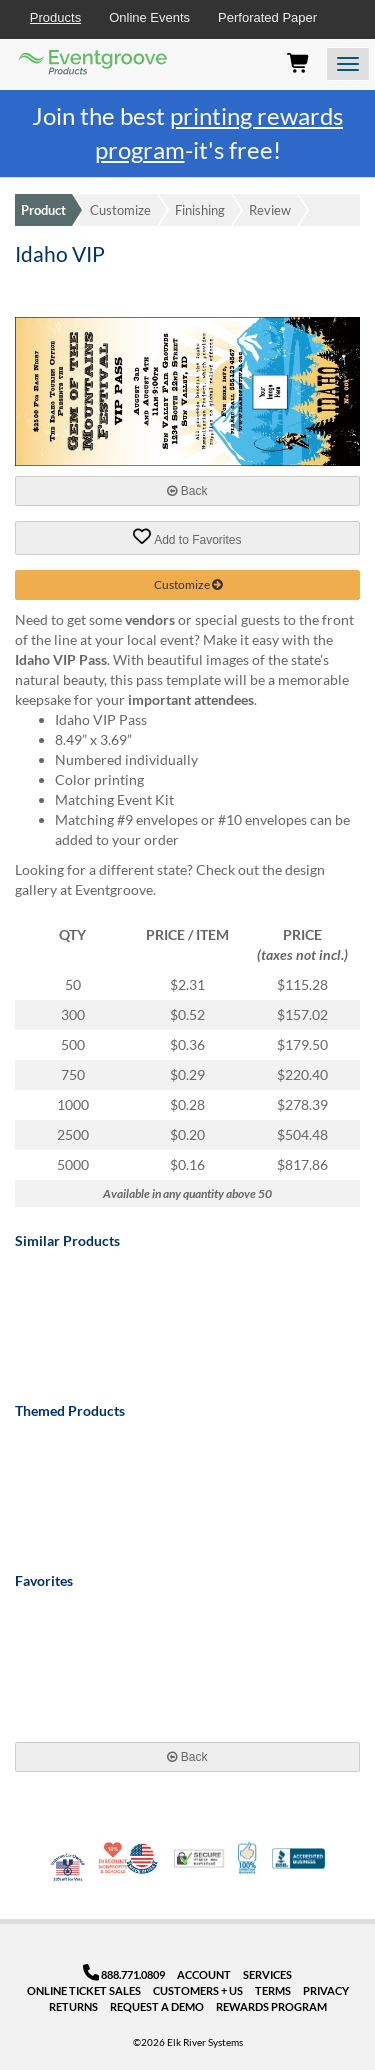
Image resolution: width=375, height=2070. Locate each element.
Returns (73, 2006)
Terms (273, 1990)
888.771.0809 (124, 1974)
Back (187, 491)
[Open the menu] (348, 64)
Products (55, 17)
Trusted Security (199, 1858)
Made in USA (142, 1858)
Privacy (326, 1990)
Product (43, 210)
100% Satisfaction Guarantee (248, 1858)
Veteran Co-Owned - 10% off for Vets (68, 1871)
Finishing (200, 210)
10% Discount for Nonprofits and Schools (115, 1858)
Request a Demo (157, 2006)
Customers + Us (198, 1990)
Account (204, 1974)
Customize (120, 210)
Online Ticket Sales (84, 1990)
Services (267, 1974)
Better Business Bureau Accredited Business (298, 1858)
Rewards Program (271, 2006)
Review (270, 210)
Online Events (149, 17)
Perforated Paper (267, 17)
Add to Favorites (187, 537)
